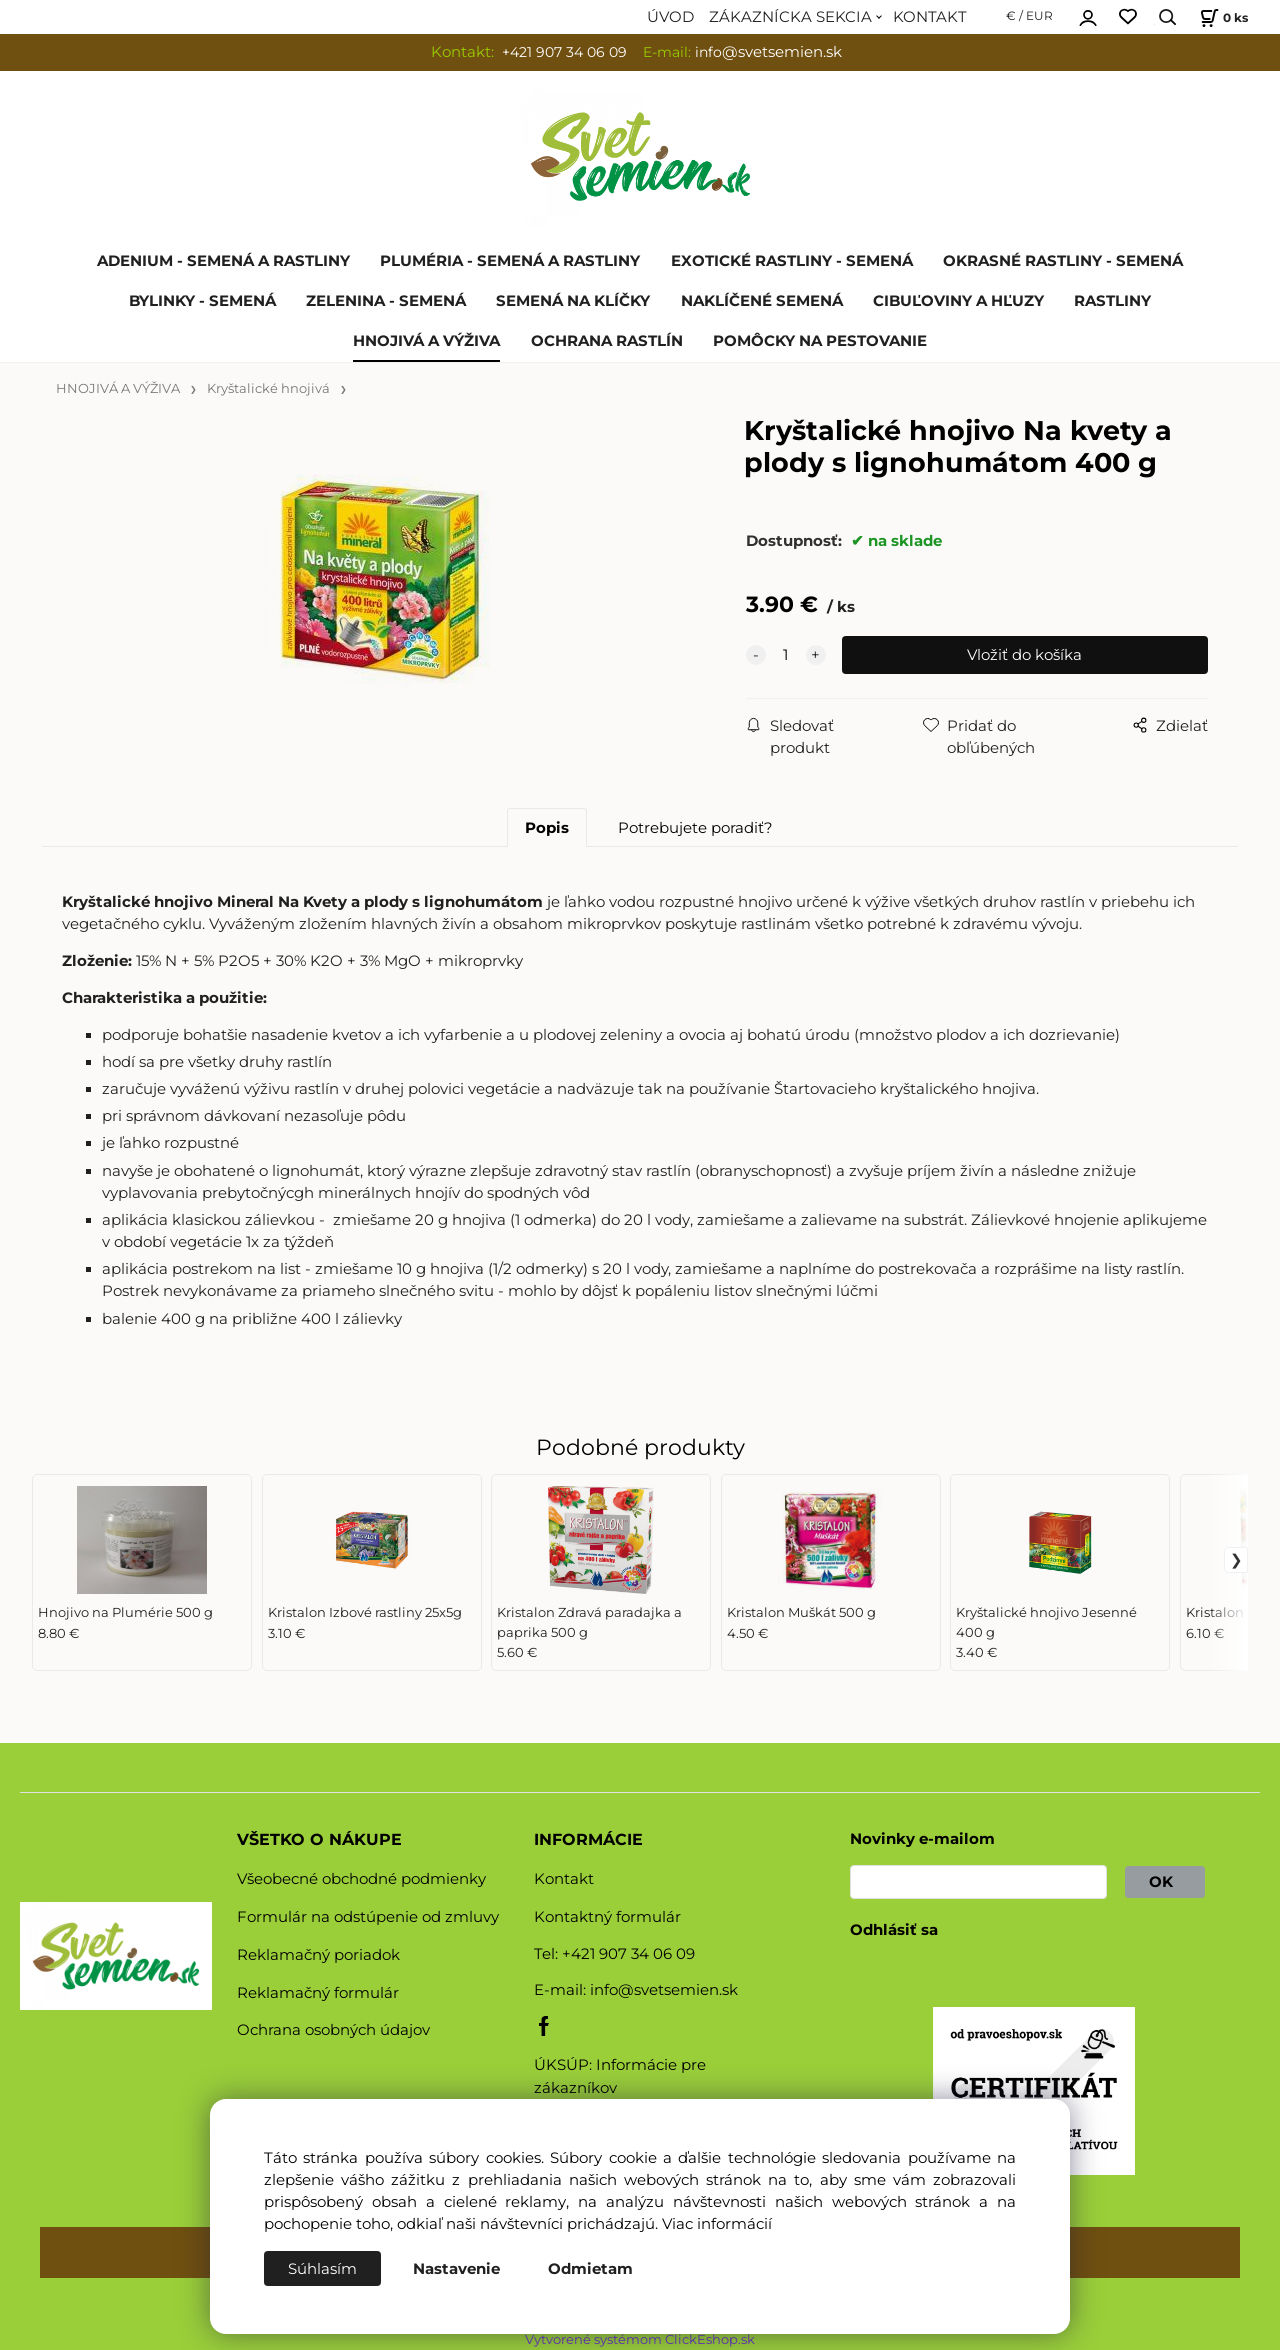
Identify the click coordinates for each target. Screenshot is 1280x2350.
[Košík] (1221, 17)
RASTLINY (1112, 301)
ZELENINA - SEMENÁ (386, 301)
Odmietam (590, 2269)
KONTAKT (930, 17)
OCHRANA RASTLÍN (607, 341)
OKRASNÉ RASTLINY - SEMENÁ (1063, 261)
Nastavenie (456, 2269)
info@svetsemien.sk (664, 1990)
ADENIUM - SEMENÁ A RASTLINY (223, 261)
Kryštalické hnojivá (268, 388)
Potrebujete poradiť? (695, 828)
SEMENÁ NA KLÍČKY (573, 301)
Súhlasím (322, 2269)
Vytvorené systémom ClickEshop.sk (640, 2339)
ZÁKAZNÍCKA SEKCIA (790, 17)
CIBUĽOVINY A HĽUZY (958, 301)
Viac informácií (717, 2224)
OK (1165, 1882)
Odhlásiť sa (894, 1930)
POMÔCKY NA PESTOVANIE (820, 341)
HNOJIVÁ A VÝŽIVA (426, 341)
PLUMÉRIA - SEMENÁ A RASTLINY (510, 261)
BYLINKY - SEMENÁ (202, 301)
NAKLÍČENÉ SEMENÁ (762, 301)
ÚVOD (670, 17)
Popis (547, 828)
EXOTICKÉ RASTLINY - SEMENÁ (792, 261)
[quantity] (786, 655)
